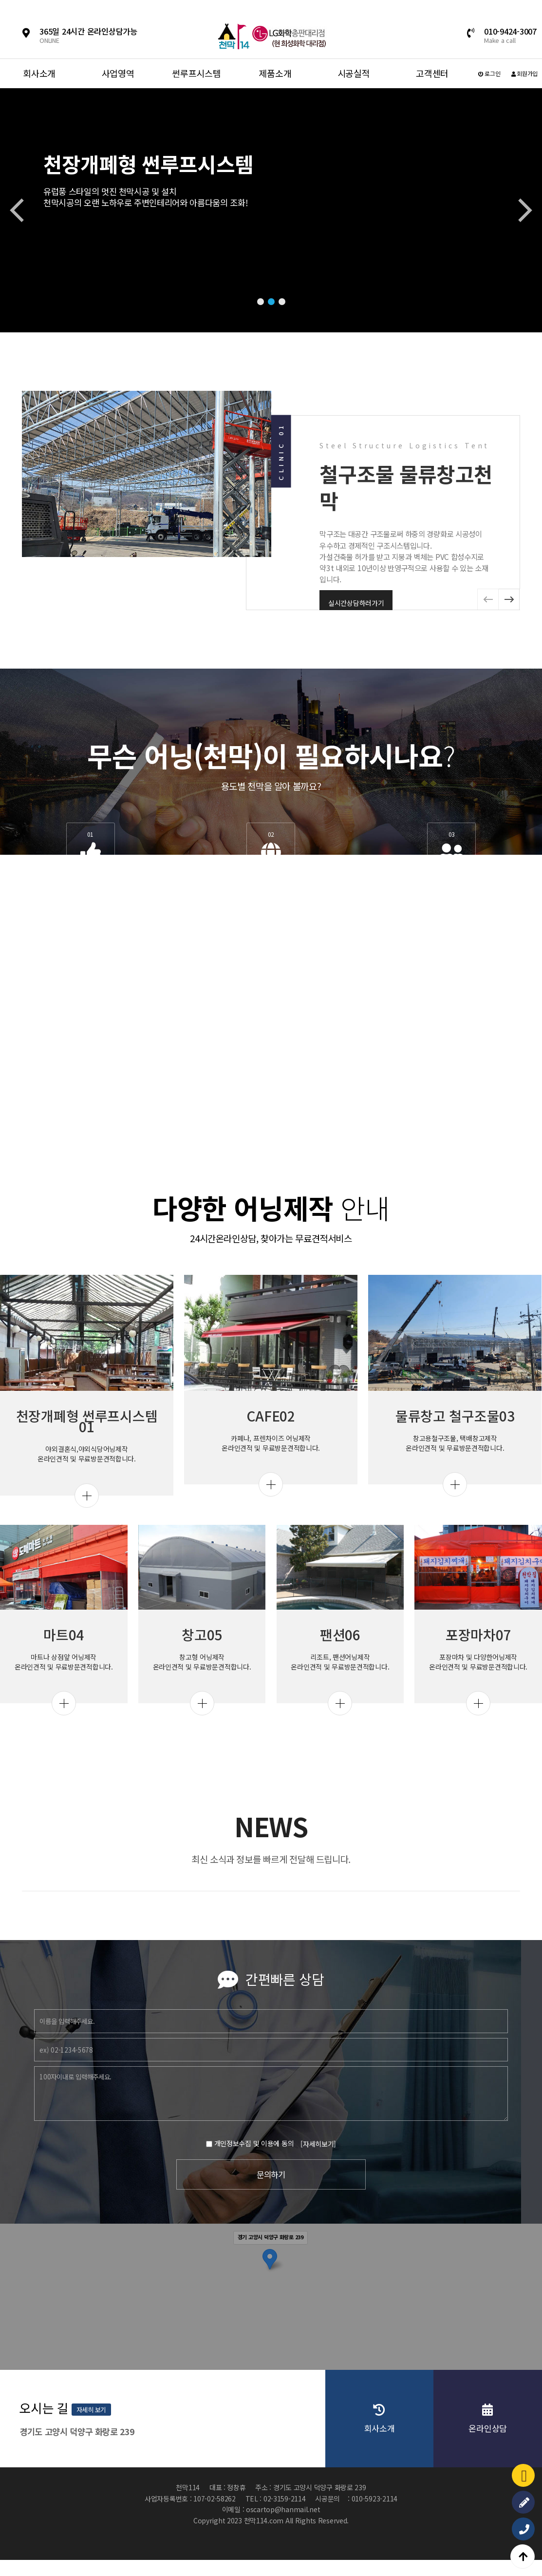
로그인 (489, 73)
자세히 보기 (392, 2415)
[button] (260, 301)
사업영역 (118, 73)
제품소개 (275, 73)
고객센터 (432, 73)
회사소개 (39, 73)
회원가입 (524, 73)
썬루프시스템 (196, 73)
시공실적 (353, 73)
